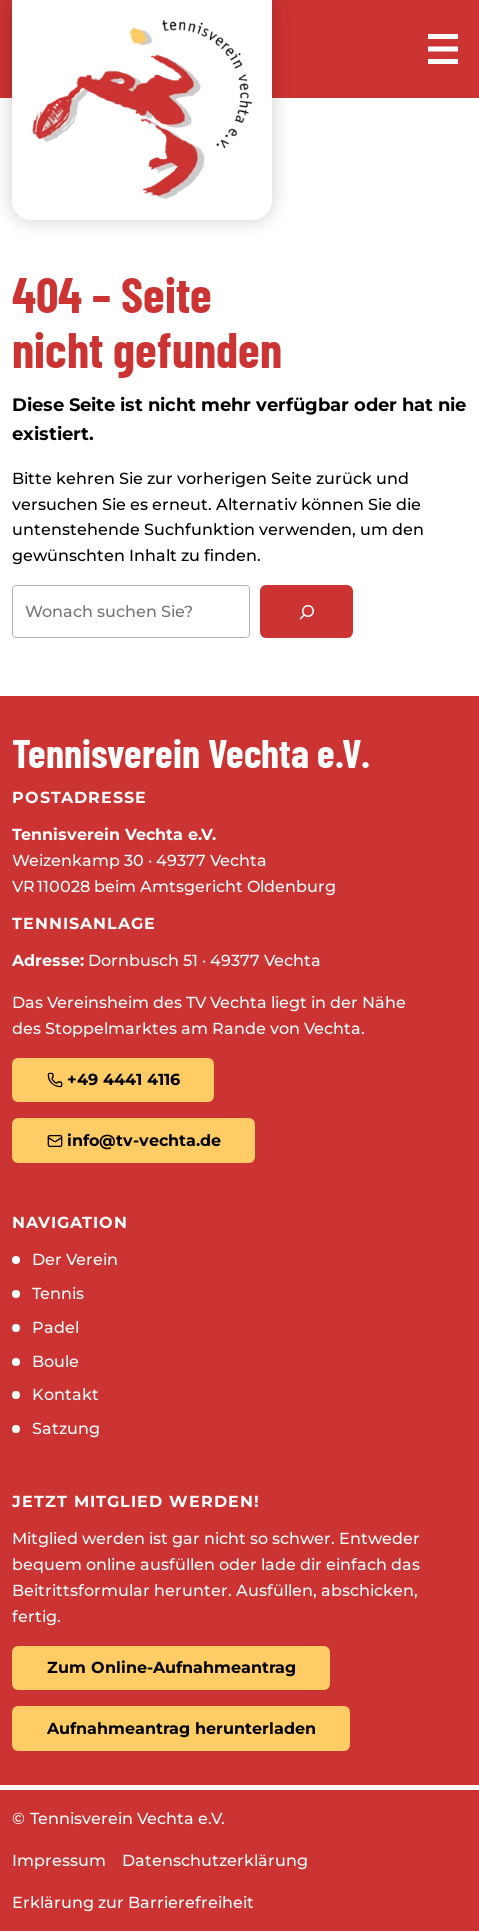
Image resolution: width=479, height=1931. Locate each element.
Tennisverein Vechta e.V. (127, 1818)
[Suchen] (306, 611)
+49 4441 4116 (113, 1079)
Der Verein (75, 1259)
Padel (55, 1327)
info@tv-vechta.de (134, 1140)
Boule (55, 1361)
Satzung (66, 1428)
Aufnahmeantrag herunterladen (181, 1728)
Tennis (58, 1293)
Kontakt (65, 1394)
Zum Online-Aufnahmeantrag (171, 1667)
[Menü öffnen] (443, 49)
